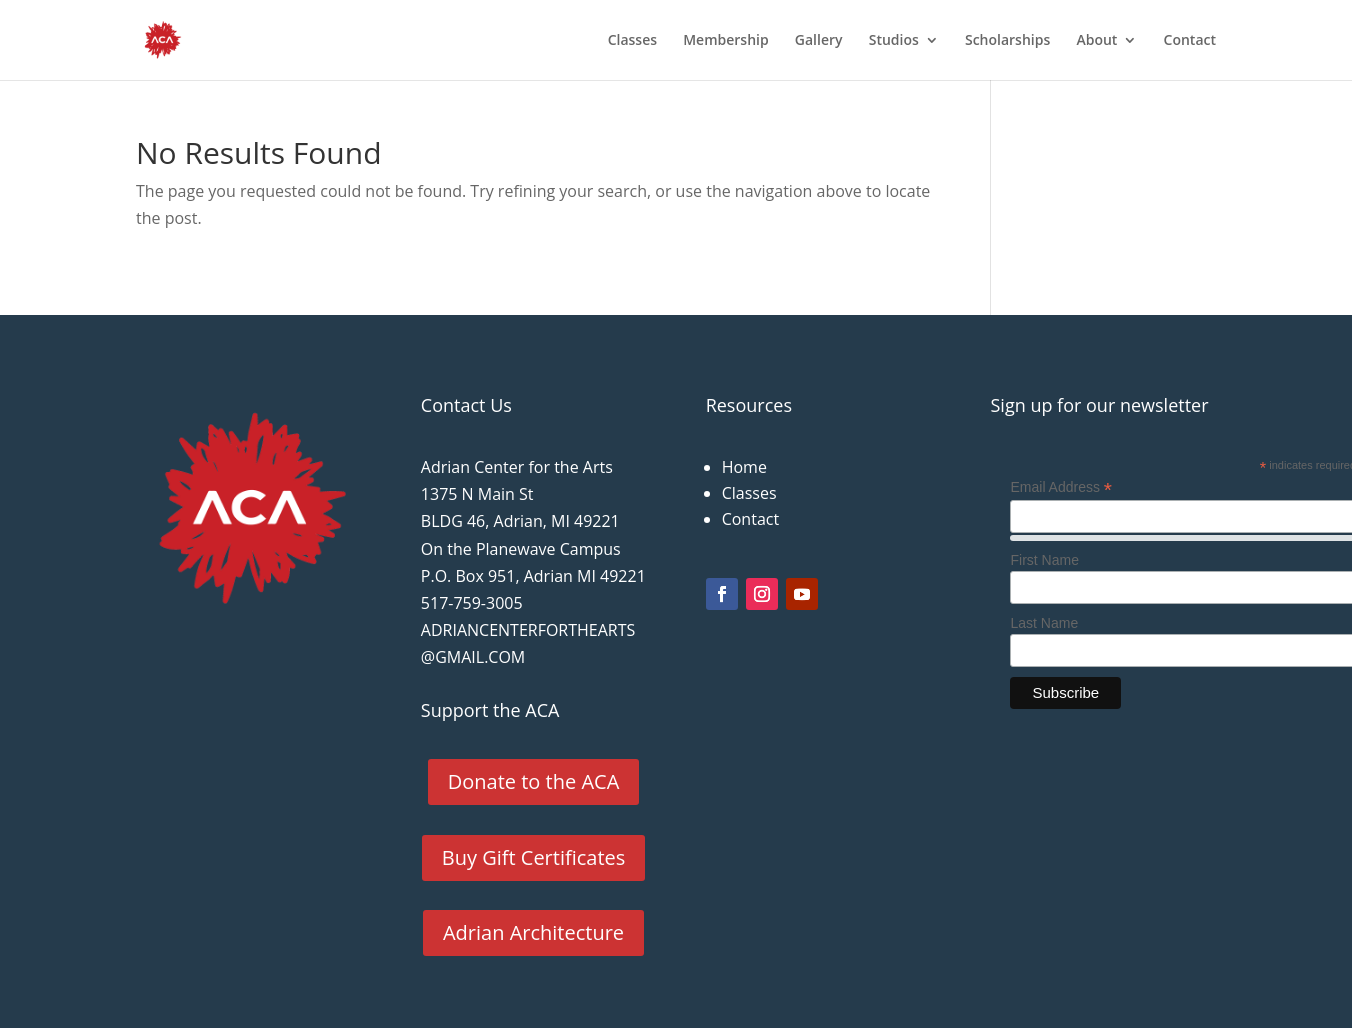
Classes (632, 41)
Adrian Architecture (533, 932)
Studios (894, 41)
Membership (725, 41)
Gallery (819, 41)
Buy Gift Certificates (534, 857)
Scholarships (1007, 41)
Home (744, 467)
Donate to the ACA (534, 781)
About (1096, 41)
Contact (1190, 41)
